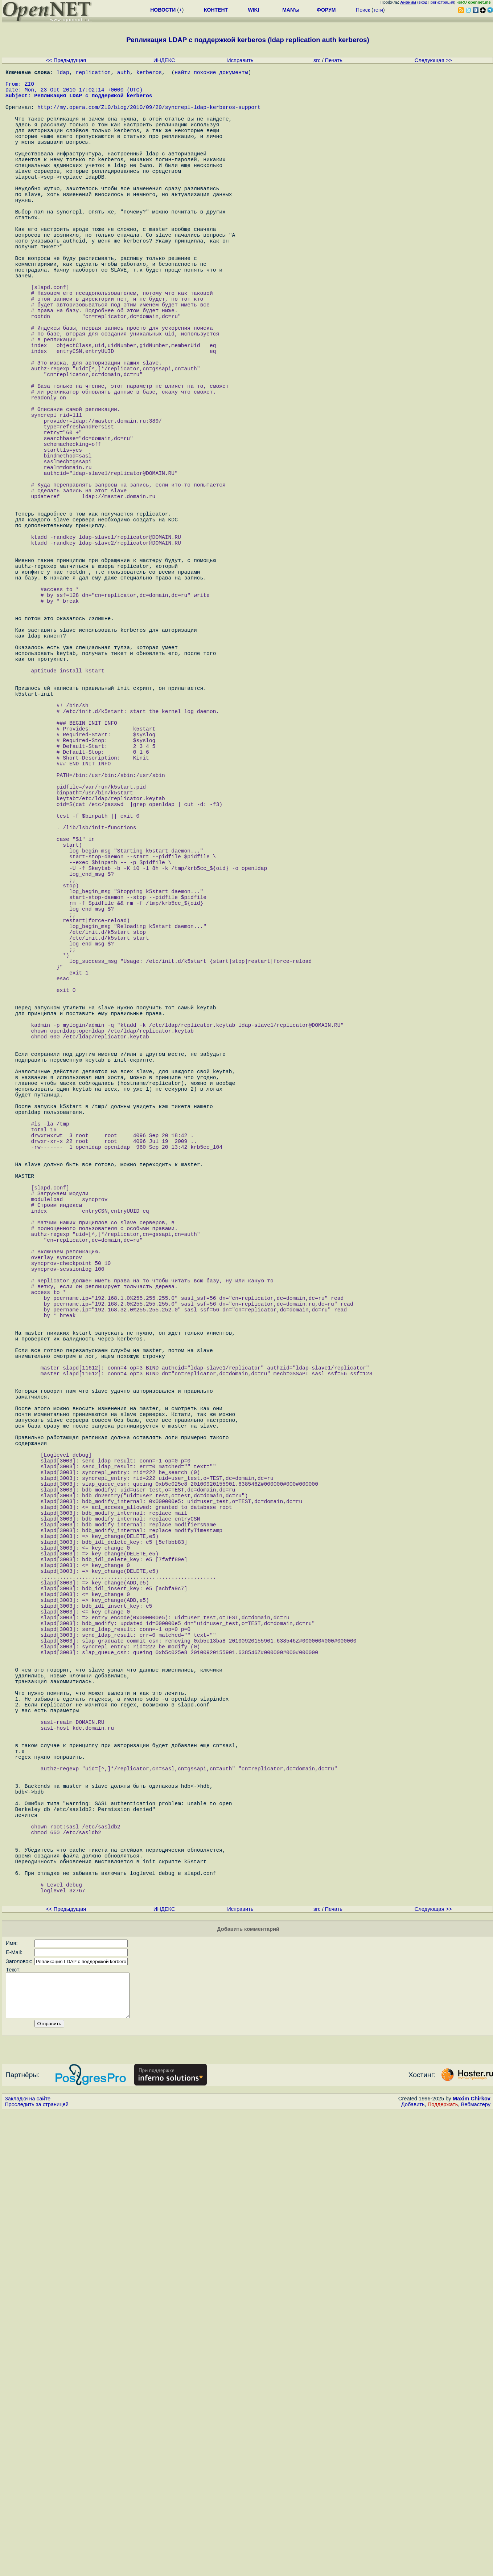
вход (423, 2)
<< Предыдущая (66, 60)
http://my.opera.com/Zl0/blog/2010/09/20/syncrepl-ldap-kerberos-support (149, 117)
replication (93, 73)
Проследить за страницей (37, 2569)
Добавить (413, 2569)
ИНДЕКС (164, 60)
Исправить (240, 60)
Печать (333, 60)
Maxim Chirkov (471, 2563)
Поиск (363, 10)
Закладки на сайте (27, 2563)
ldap (63, 73)
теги (378, 10)
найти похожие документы (211, 73)
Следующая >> (433, 60)
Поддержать (443, 2569)
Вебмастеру (475, 2569)
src (317, 60)
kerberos (149, 73)
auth (123, 73)
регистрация (442, 2)
